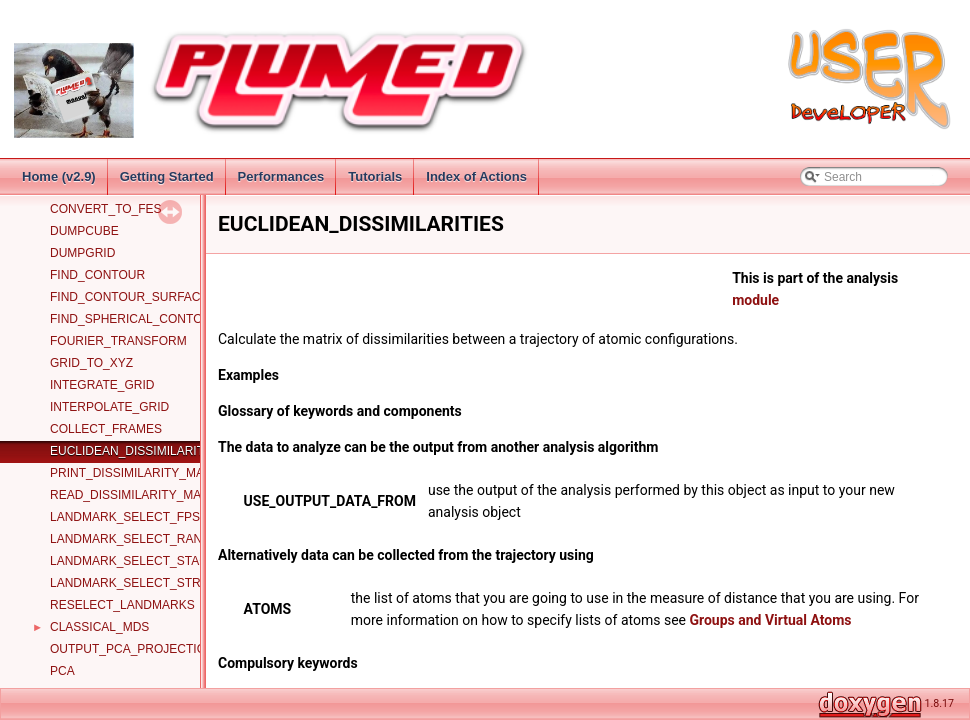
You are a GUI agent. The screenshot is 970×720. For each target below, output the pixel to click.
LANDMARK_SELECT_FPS (125, 517)
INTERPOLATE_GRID (109, 407)
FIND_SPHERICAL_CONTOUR (135, 319)
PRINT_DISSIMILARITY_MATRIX (140, 473)
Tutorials (375, 176)
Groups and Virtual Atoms (770, 620)
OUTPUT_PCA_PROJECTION (132, 649)
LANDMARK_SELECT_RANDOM (140, 539)
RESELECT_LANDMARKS (122, 605)
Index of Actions (476, 176)
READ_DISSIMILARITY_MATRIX (139, 495)
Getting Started (167, 176)
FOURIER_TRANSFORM (118, 341)
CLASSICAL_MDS (99, 627)
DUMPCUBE (84, 231)
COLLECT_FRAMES (106, 429)
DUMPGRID (82, 253)
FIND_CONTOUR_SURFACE (129, 297)
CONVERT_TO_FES (106, 209)
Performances (281, 176)
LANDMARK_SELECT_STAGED (137, 561)
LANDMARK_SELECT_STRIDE (135, 583)
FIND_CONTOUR (97, 275)
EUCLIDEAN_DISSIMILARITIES (136, 451)
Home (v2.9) (59, 176)
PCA (62, 671)
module (755, 300)
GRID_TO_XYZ (91, 363)
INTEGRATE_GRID (102, 385)
